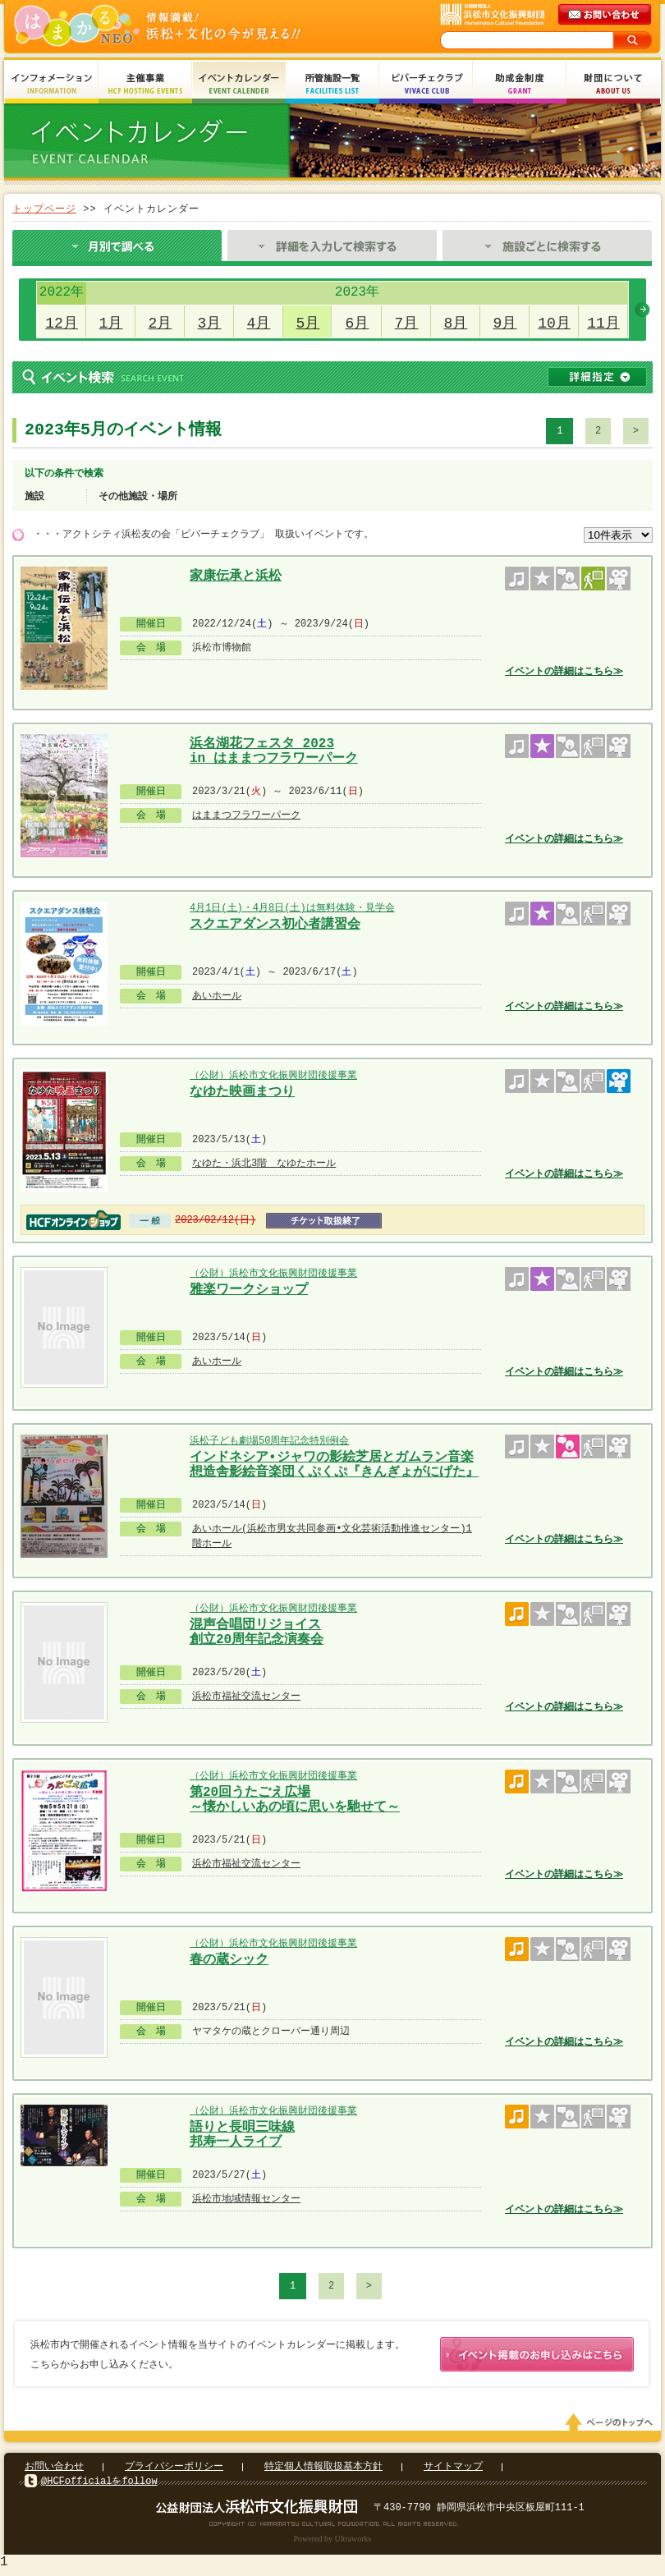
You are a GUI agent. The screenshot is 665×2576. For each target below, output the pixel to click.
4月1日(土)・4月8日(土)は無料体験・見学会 (292, 908)
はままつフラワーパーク (246, 815)
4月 (259, 323)
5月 (308, 323)
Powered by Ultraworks (333, 2541)
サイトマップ (453, 2470)
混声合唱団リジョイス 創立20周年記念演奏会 (256, 1630)
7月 (407, 323)
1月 (111, 323)
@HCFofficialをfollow (99, 2484)
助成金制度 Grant (519, 84)
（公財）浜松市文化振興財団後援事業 (273, 1075)
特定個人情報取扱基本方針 (323, 2470)
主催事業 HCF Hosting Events (145, 84)
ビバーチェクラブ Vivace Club (426, 84)
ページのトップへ (611, 2425)
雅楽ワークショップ (249, 1290)
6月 (357, 323)
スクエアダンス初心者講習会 (275, 925)
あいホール (216, 996)
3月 (210, 323)
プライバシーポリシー (174, 2470)
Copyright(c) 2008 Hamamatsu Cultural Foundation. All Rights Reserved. (333, 2527)
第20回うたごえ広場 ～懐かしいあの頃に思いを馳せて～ (295, 1798)
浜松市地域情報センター (246, 2199)
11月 (603, 323)
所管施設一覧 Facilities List (332, 84)
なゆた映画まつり (242, 1092)
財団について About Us (613, 84)
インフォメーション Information (52, 84)
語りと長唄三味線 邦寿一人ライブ (242, 2133)
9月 (505, 323)
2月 (160, 323)
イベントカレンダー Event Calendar (239, 84)
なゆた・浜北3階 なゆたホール (264, 1163)
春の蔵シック (229, 1960)
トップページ (44, 209)
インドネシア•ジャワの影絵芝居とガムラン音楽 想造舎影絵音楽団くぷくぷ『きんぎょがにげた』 (334, 1463)
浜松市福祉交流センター (246, 1696)
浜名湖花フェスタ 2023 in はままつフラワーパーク (274, 749)
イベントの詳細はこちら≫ (564, 671)
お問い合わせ (54, 2470)
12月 (61, 323)
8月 (456, 323)
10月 (554, 323)
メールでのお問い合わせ (606, 14)
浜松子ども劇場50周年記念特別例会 (269, 1441)
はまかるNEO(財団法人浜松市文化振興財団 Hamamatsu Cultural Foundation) (193, 26)
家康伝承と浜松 (236, 576)
